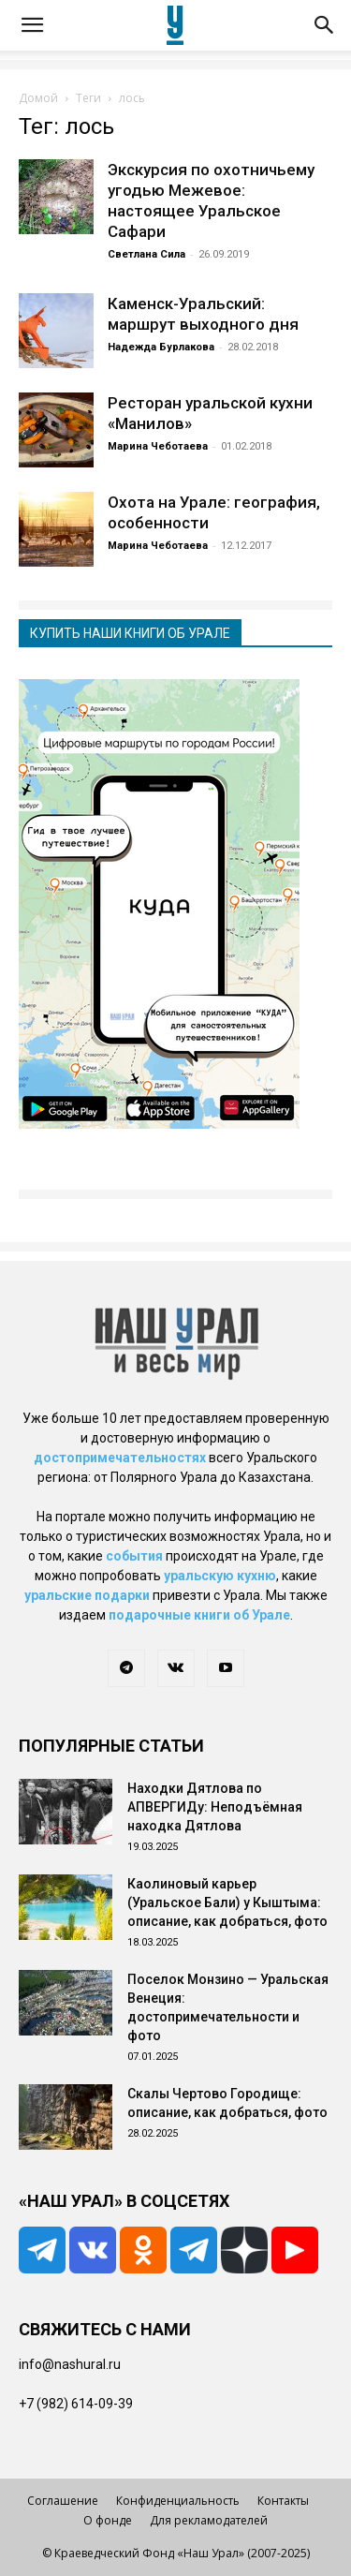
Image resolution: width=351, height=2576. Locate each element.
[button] (32, 25)
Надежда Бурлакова (161, 347)
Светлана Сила (146, 254)
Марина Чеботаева (158, 446)
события (134, 1555)
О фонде (107, 2520)
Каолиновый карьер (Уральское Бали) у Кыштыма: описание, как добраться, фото (227, 1902)
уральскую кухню (220, 1575)
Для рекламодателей (209, 2520)
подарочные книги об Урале (199, 1614)
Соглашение (62, 2501)
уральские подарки (87, 1595)
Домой (38, 98)
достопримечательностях (120, 1457)
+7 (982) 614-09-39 (76, 2403)
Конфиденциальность (178, 2501)
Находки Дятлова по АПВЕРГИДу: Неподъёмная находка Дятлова (214, 1807)
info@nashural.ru (70, 2364)
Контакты (283, 2501)
